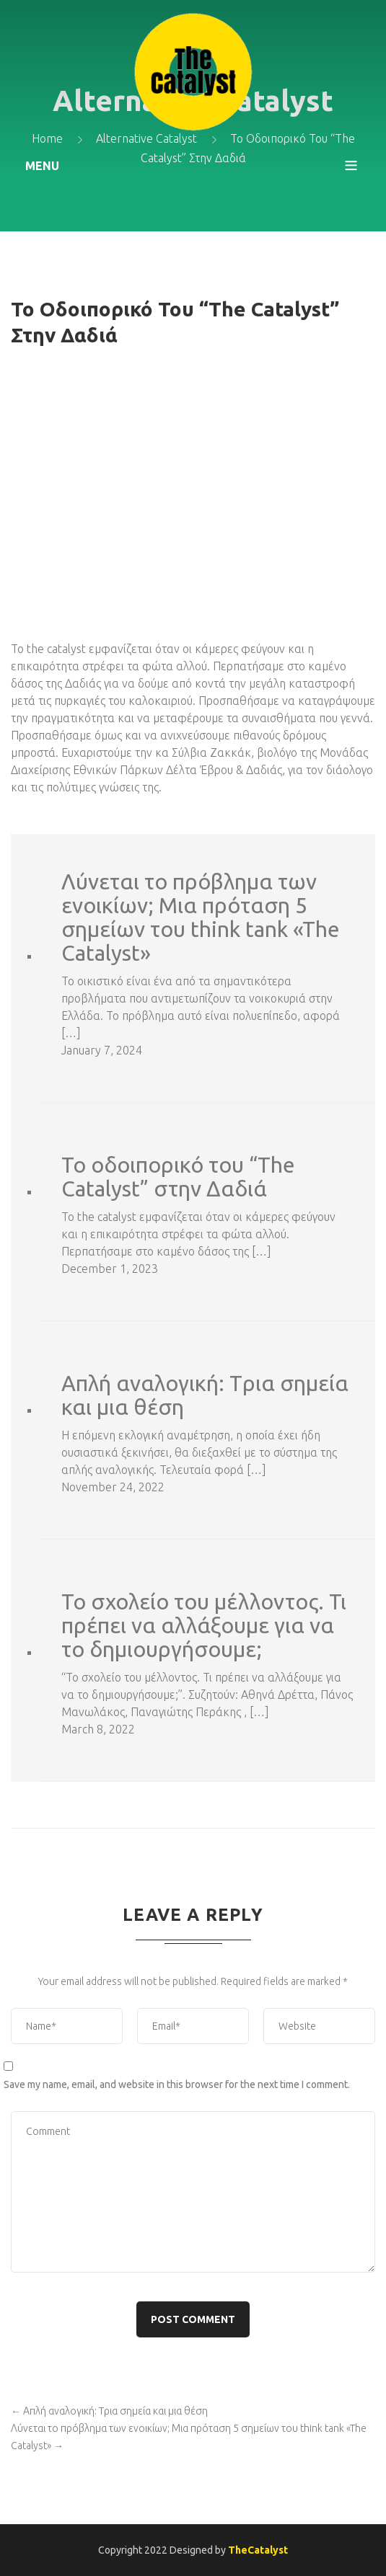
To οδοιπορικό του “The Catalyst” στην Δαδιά (178, 1177)
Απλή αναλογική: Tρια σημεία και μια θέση (204, 1395)
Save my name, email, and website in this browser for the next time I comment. (177, 2084)
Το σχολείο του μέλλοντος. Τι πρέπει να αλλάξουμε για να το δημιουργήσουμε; (203, 1625)
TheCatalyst (258, 2550)
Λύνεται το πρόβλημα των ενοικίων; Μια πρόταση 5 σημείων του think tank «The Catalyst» (200, 917)
